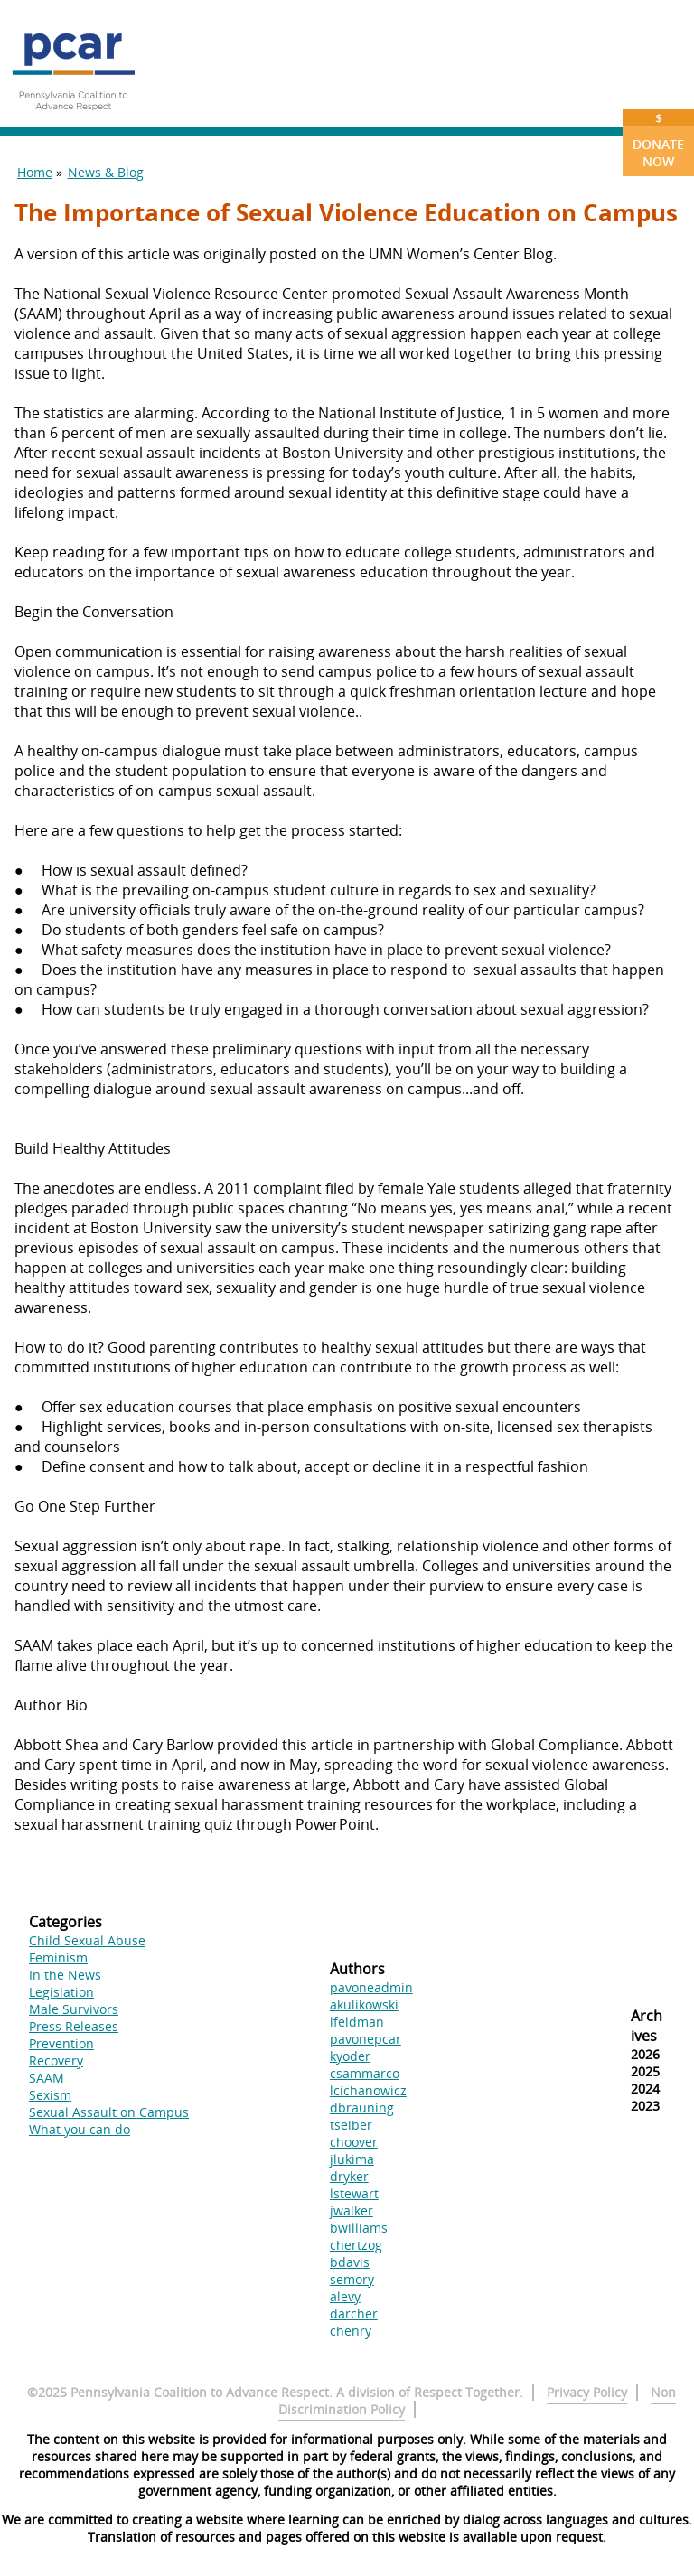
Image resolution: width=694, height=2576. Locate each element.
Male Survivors (73, 2009)
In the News (65, 1974)
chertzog (356, 2244)
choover (354, 2141)
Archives (646, 2026)
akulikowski (364, 2004)
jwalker (351, 2210)
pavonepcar (365, 2038)
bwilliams (359, 2227)
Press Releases (73, 2026)
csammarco (364, 2073)
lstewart (354, 2193)
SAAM (46, 2077)
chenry (350, 2330)
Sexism (50, 2094)
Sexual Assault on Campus (109, 2112)
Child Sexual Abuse (87, 1940)
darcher (354, 2313)
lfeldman (357, 2021)
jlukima (352, 2159)
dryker (349, 2176)
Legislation (61, 1991)
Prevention (61, 2043)
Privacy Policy (587, 2392)
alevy (345, 2296)
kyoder (350, 2056)
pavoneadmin (371, 1987)
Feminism (58, 1957)
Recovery (56, 2060)
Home (34, 172)
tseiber (351, 2124)
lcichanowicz (368, 2090)
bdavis (350, 2262)
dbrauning (362, 2107)
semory (352, 2279)
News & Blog (106, 172)
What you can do (79, 2129)
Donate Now (658, 139)
